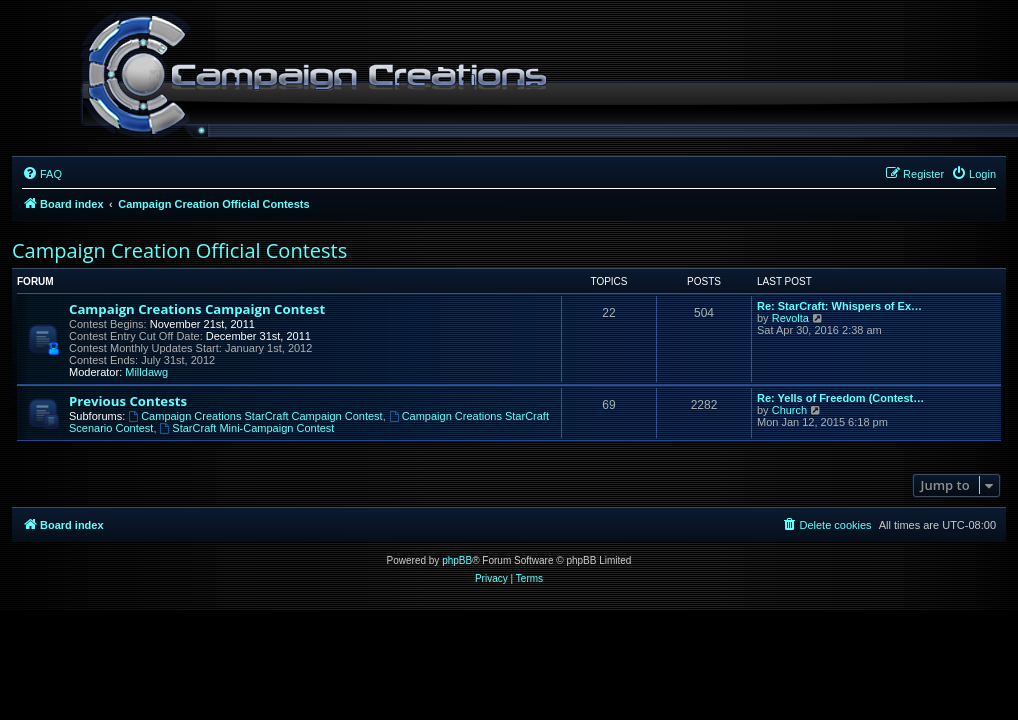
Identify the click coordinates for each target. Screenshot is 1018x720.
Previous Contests (128, 401)
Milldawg (146, 372)
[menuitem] (42, 174)
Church (789, 410)
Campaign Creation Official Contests (179, 250)
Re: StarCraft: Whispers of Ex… (839, 306)
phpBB (457, 560)
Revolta (790, 318)
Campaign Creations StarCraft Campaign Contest (255, 416)
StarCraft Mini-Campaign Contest (247, 428)
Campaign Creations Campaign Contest (197, 309)
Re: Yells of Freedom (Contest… (840, 398)
